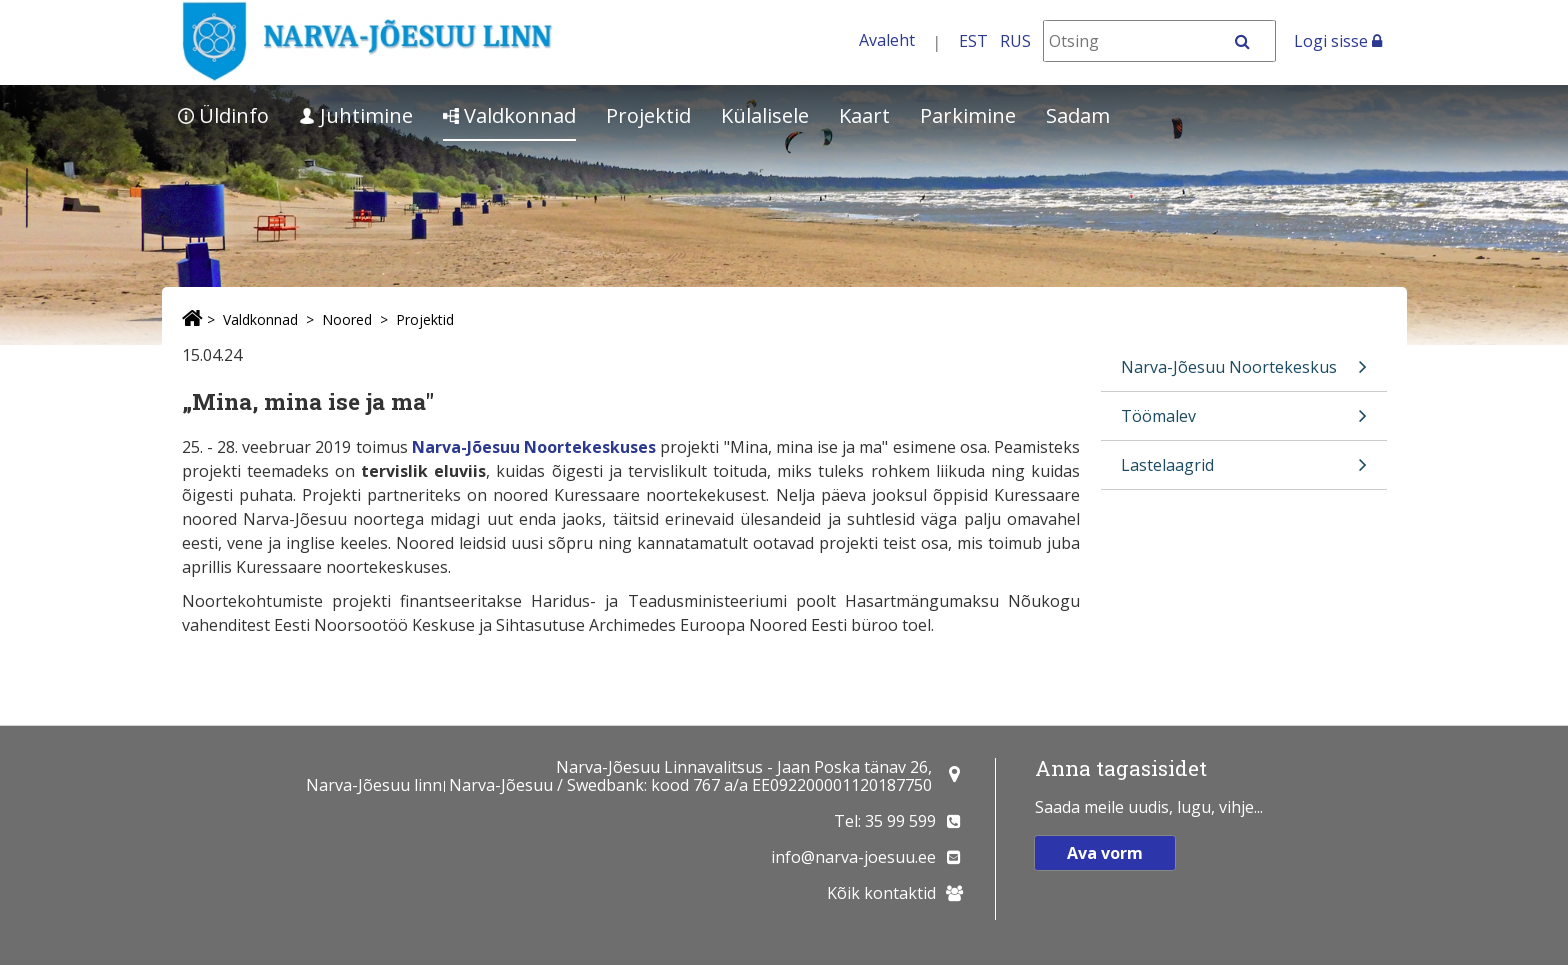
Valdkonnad (509, 115)
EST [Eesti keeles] (973, 41)
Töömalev (1244, 422)
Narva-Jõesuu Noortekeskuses (534, 447)
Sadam (1078, 115)
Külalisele (765, 115)
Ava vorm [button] (1105, 853)
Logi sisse (1338, 41)
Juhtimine (356, 115)
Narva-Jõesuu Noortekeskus (1244, 373)
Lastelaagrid (1244, 471)
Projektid (648, 115)
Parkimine (968, 115)
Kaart (864, 115)
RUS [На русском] (1015, 41)
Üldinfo (223, 115)
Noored (347, 319)
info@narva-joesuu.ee (853, 857)
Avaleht (887, 40)
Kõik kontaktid (881, 893)
